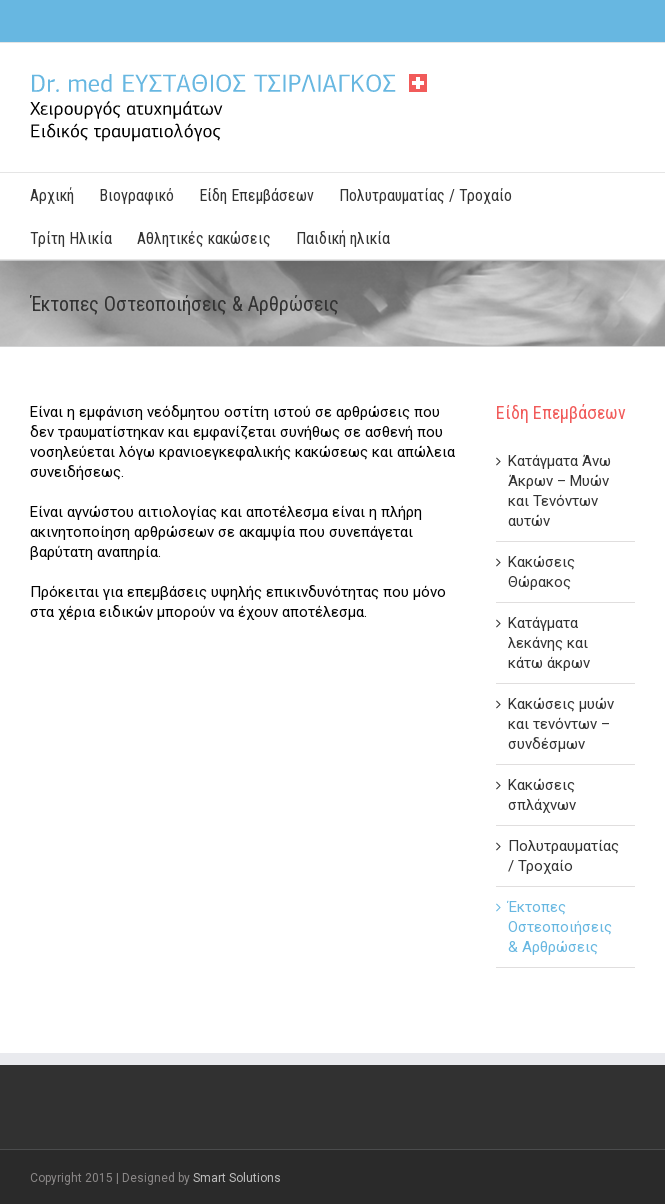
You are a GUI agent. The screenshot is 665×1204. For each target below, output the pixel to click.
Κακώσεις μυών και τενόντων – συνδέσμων (561, 724)
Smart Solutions (237, 1178)
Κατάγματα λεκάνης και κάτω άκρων (549, 643)
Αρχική (52, 195)
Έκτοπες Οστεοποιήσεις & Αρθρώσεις (560, 927)
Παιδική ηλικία (343, 238)
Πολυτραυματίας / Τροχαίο (425, 195)
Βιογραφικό (136, 195)
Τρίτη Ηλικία (71, 238)
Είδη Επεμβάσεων (256, 195)
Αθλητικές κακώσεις (204, 238)
